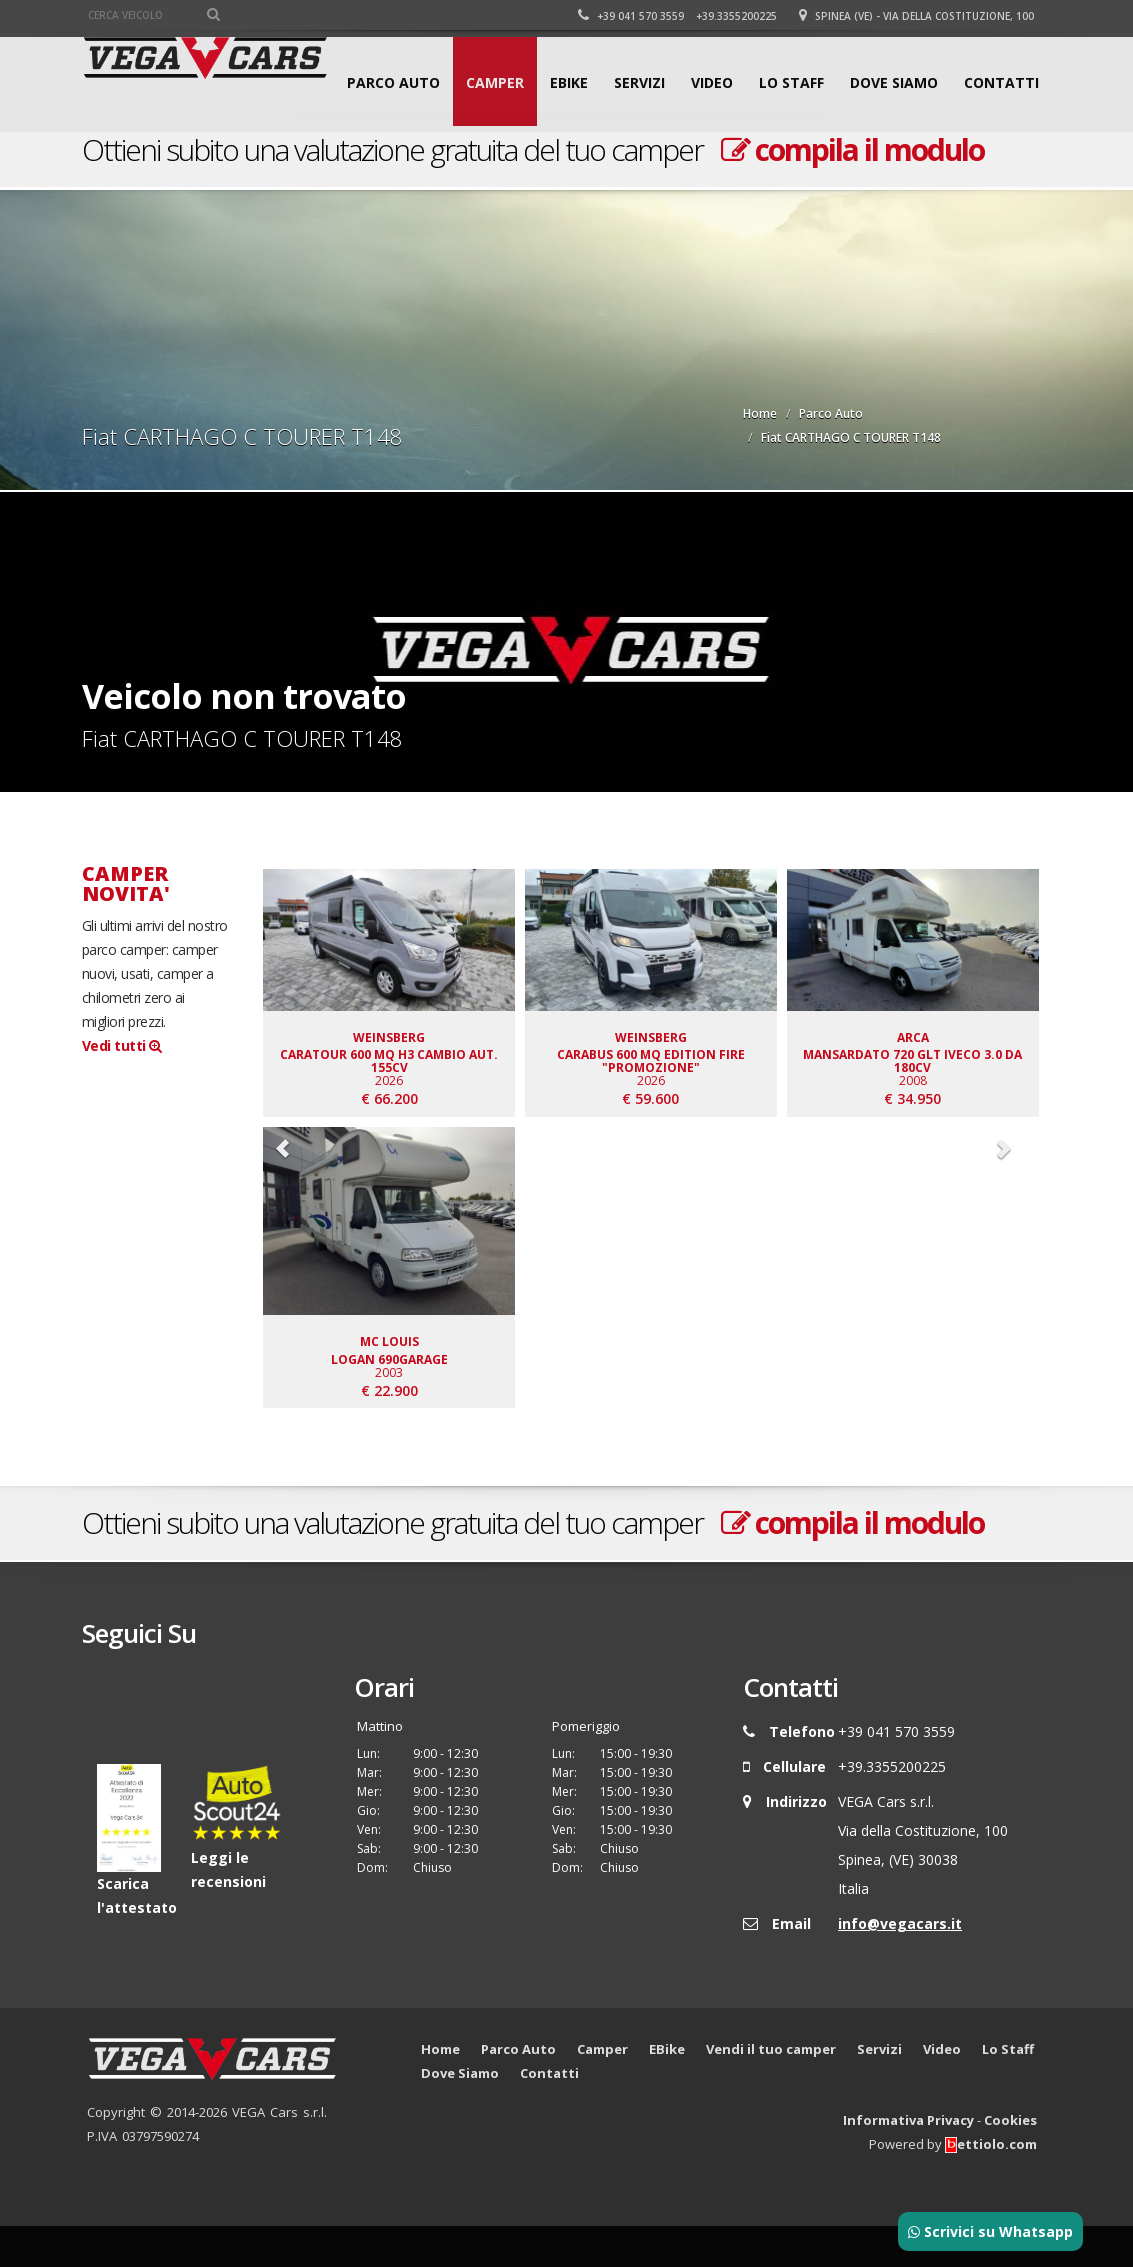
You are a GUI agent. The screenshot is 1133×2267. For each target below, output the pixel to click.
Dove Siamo (894, 172)
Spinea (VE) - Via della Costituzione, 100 (919, 16)
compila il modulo (852, 1563)
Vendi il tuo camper (771, 2090)
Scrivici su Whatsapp (990, 2231)
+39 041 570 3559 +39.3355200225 (680, 16)
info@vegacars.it (900, 1964)
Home (760, 413)
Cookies (1010, 2161)
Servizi (639, 172)
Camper (495, 172)
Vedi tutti (122, 1045)
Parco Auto (393, 172)
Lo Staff (791, 172)
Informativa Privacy (908, 2161)
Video (712, 172)
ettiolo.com (991, 2185)
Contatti (1001, 172)
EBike (569, 172)
